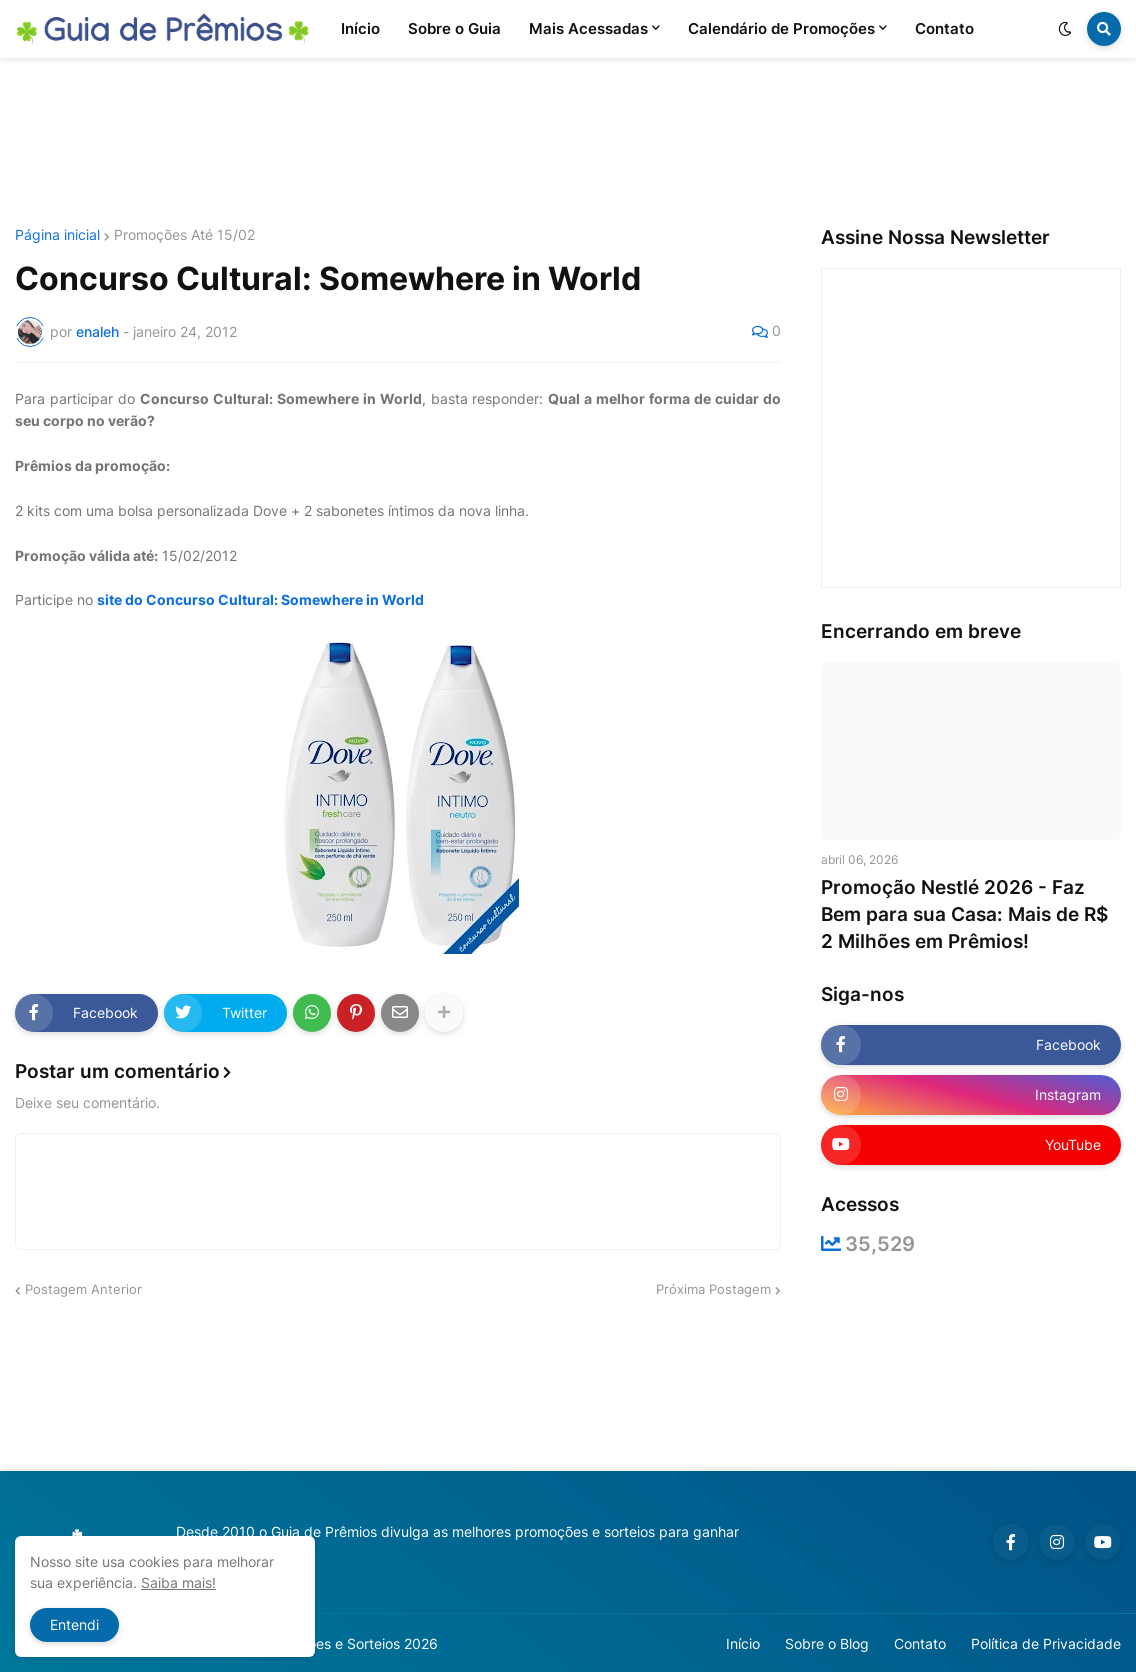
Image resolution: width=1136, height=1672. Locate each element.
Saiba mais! (178, 1582)
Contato (920, 1643)
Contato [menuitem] (944, 28)
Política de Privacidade (1046, 1643)
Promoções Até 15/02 (184, 235)
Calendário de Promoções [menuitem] (781, 28)
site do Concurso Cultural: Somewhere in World (260, 599)
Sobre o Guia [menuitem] (454, 28)
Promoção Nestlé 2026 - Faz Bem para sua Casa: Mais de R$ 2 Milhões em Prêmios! (964, 914)
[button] (1065, 29)
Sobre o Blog (827, 1643)
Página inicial (57, 235)
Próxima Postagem (713, 1289)
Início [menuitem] (360, 28)
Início (743, 1643)
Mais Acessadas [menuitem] (588, 28)
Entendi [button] (74, 1624)
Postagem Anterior (83, 1289)
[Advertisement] (568, 143)
